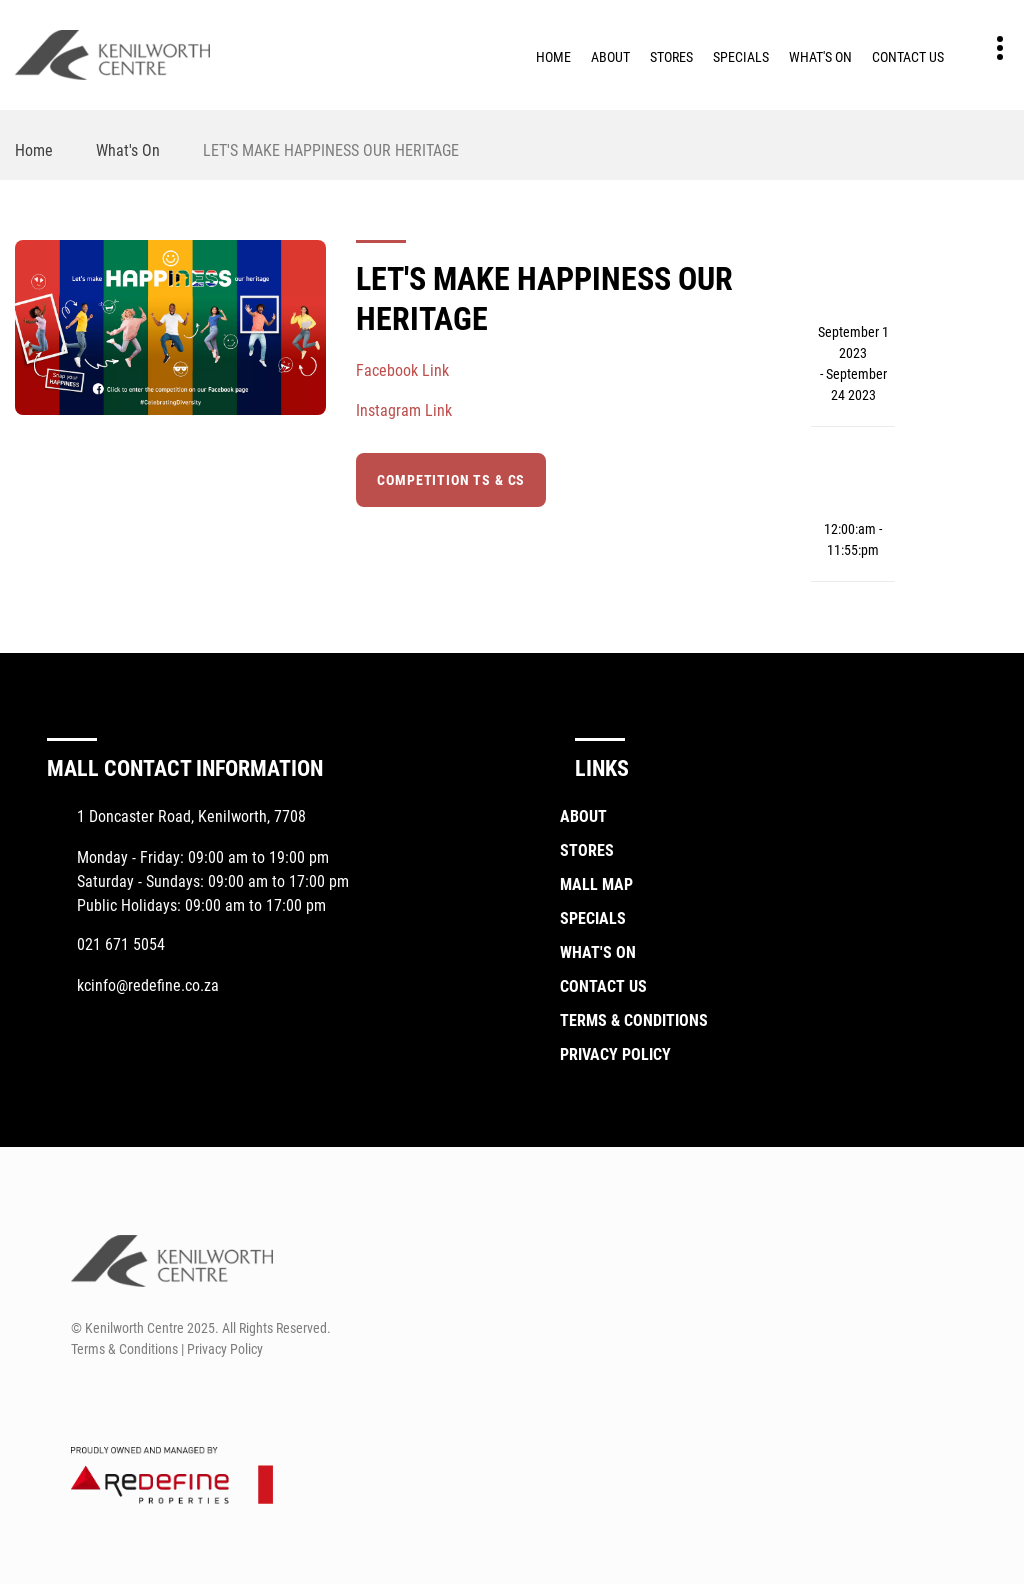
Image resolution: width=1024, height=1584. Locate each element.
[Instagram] (121, 1397)
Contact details (989, 48)
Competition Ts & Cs (451, 480)
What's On (820, 57)
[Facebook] (84, 1397)
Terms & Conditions (634, 1020)
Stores (671, 57)
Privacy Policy (615, 1054)
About (610, 57)
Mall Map (596, 884)
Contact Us (908, 57)
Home (553, 57)
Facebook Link (402, 370)
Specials (741, 57)
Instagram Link (404, 410)
